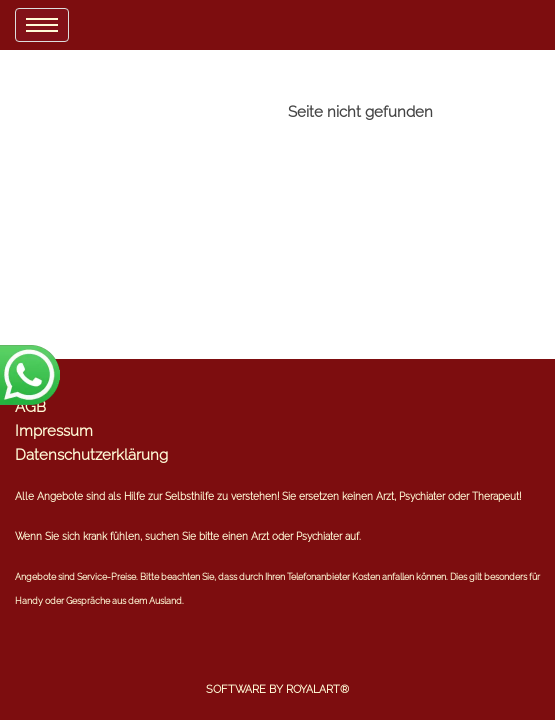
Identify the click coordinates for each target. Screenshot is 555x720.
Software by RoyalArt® (277, 689)
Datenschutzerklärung (91, 455)
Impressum (54, 431)
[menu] (42, 25)
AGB (30, 407)
